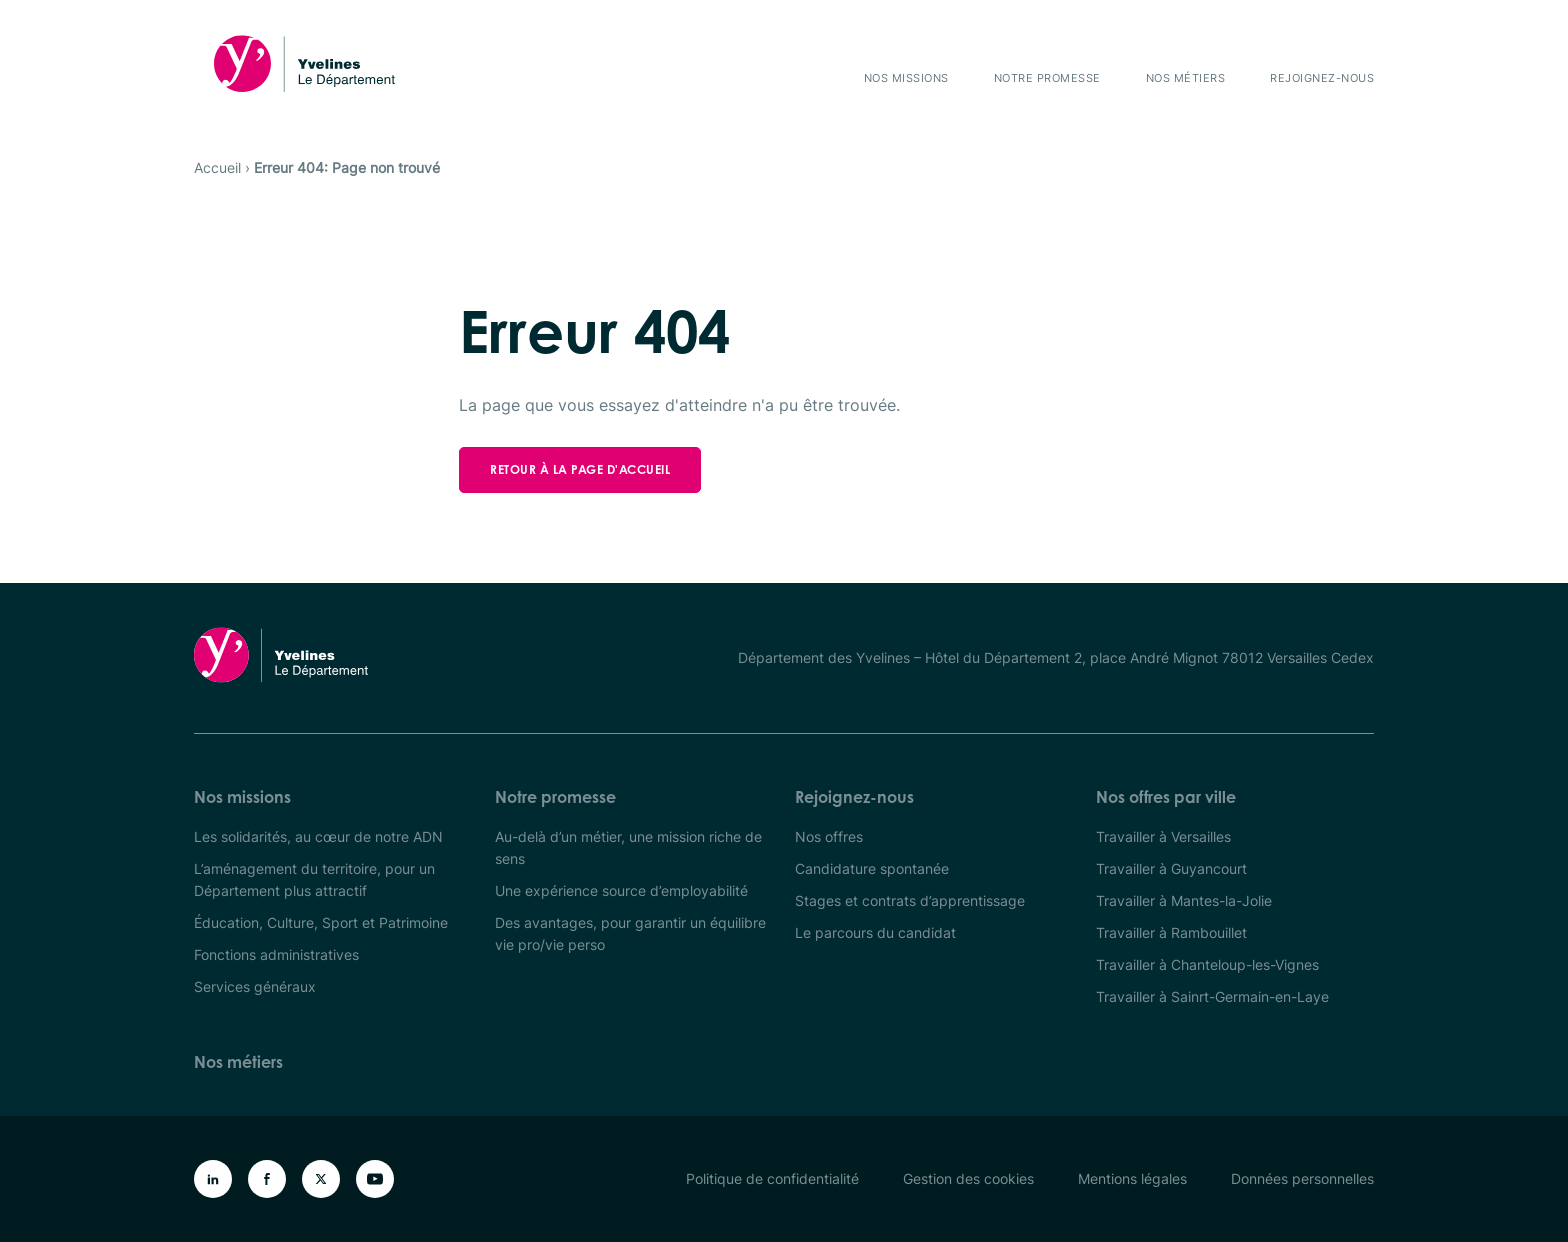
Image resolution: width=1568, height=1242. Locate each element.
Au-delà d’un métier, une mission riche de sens (628, 847)
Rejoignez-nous (1322, 78)
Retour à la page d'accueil (580, 469)
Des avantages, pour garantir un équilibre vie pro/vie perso (630, 933)
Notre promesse (1047, 78)
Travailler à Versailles (1163, 836)
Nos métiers (1186, 78)
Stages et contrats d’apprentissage (910, 900)
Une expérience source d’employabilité (621, 890)
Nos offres (829, 836)
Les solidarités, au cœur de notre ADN (318, 836)
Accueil (217, 167)
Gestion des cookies (968, 1178)
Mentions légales (1132, 1178)
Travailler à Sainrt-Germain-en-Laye (1212, 996)
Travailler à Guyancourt (1171, 868)
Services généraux (255, 986)
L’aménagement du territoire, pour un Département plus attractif (314, 879)
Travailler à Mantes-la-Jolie (1184, 900)
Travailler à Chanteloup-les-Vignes (1207, 964)
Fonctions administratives (276, 954)
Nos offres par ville (1166, 797)
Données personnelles (1302, 1178)
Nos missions (906, 78)
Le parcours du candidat (875, 932)
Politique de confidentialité (772, 1178)
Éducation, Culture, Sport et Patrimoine (321, 922)
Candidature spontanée (872, 868)
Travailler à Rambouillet (1171, 932)
